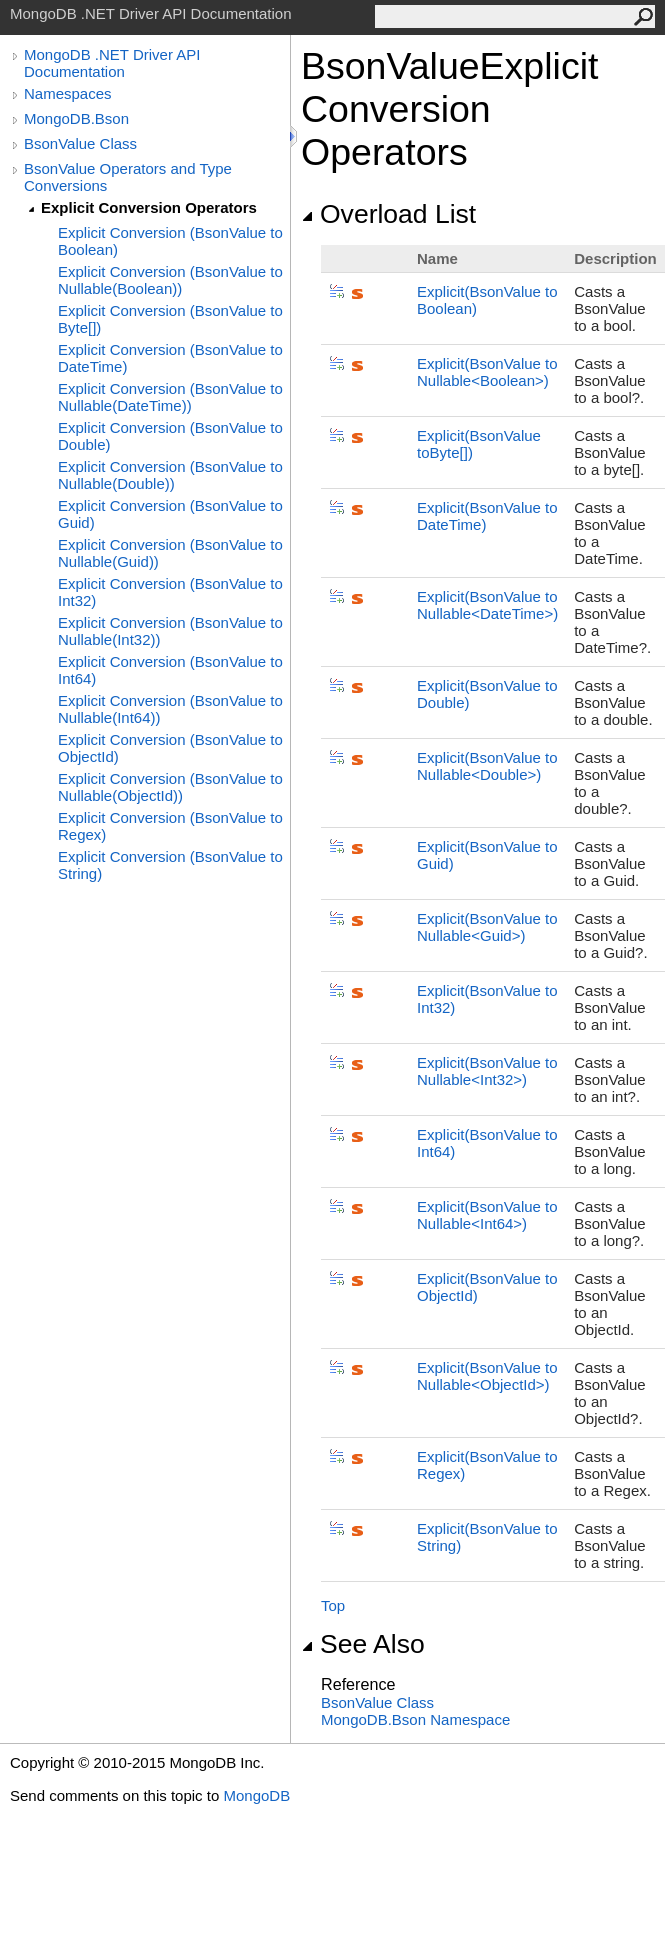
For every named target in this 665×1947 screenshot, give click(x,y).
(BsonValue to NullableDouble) (487, 766)
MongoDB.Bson (76, 118)
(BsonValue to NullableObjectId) (487, 1376)
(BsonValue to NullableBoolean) (487, 372)
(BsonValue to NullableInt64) (487, 1215)
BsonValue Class (80, 143)
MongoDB (256, 1795)
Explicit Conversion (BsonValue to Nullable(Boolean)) (170, 280)
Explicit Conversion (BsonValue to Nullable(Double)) (170, 475)
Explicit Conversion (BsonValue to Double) (170, 436)
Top (333, 1605)
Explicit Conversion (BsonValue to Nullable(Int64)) (170, 709)
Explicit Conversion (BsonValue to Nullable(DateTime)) (170, 397)
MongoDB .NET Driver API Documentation (112, 63)
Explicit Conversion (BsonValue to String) (170, 865)
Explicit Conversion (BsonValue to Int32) (170, 592)
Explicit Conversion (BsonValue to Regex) (170, 826)
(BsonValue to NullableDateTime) (487, 605)
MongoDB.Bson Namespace (415, 1719)
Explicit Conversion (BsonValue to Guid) (170, 514)
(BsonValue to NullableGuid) (487, 927)
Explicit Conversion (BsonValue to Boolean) (170, 241)
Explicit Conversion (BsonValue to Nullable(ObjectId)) (170, 787)
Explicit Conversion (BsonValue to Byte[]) (170, 319)
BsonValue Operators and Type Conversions (128, 177)
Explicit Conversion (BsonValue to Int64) (170, 670)
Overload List (388, 214)
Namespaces (68, 93)
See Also (363, 1644)
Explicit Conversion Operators (149, 207)
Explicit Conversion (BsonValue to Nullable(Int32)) (170, 631)
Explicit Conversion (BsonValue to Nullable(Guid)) (170, 553)
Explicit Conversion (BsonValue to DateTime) (170, 358)
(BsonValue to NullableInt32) (487, 1071)
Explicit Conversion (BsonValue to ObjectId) (170, 748)
